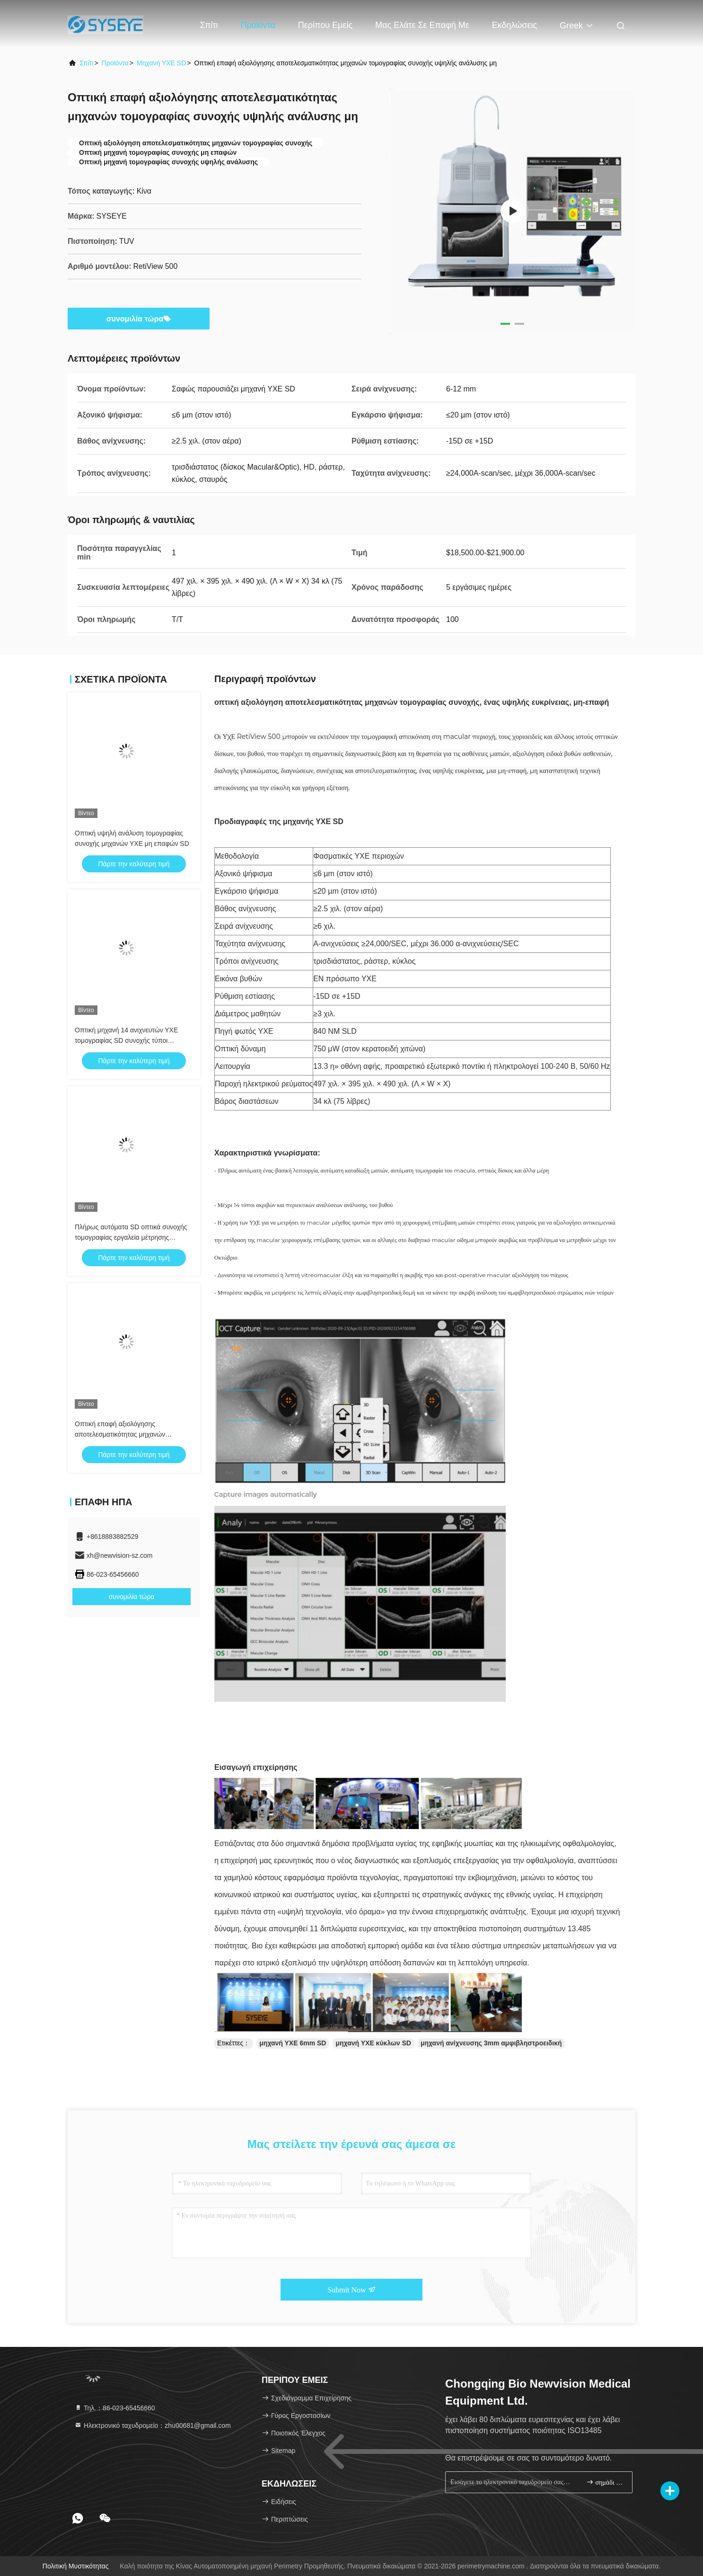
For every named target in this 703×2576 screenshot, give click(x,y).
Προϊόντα (257, 25)
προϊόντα (115, 63)
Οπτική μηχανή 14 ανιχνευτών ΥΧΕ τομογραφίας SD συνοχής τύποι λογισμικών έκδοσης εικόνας (126, 1040)
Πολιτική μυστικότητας (76, 2566)
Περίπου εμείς (325, 25)
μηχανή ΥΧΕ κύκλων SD (373, 2043)
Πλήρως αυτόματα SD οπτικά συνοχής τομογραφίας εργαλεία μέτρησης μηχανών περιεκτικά (131, 1237)
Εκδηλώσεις (514, 25)
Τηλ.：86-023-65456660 (114, 2408)
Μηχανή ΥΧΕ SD (161, 63)
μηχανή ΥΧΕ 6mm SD (292, 2043)
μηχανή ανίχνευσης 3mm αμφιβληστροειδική (491, 2043)
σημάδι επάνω (605, 2482)
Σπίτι (209, 25)
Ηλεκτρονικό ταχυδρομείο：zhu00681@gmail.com (152, 2425)
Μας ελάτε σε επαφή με (422, 25)
